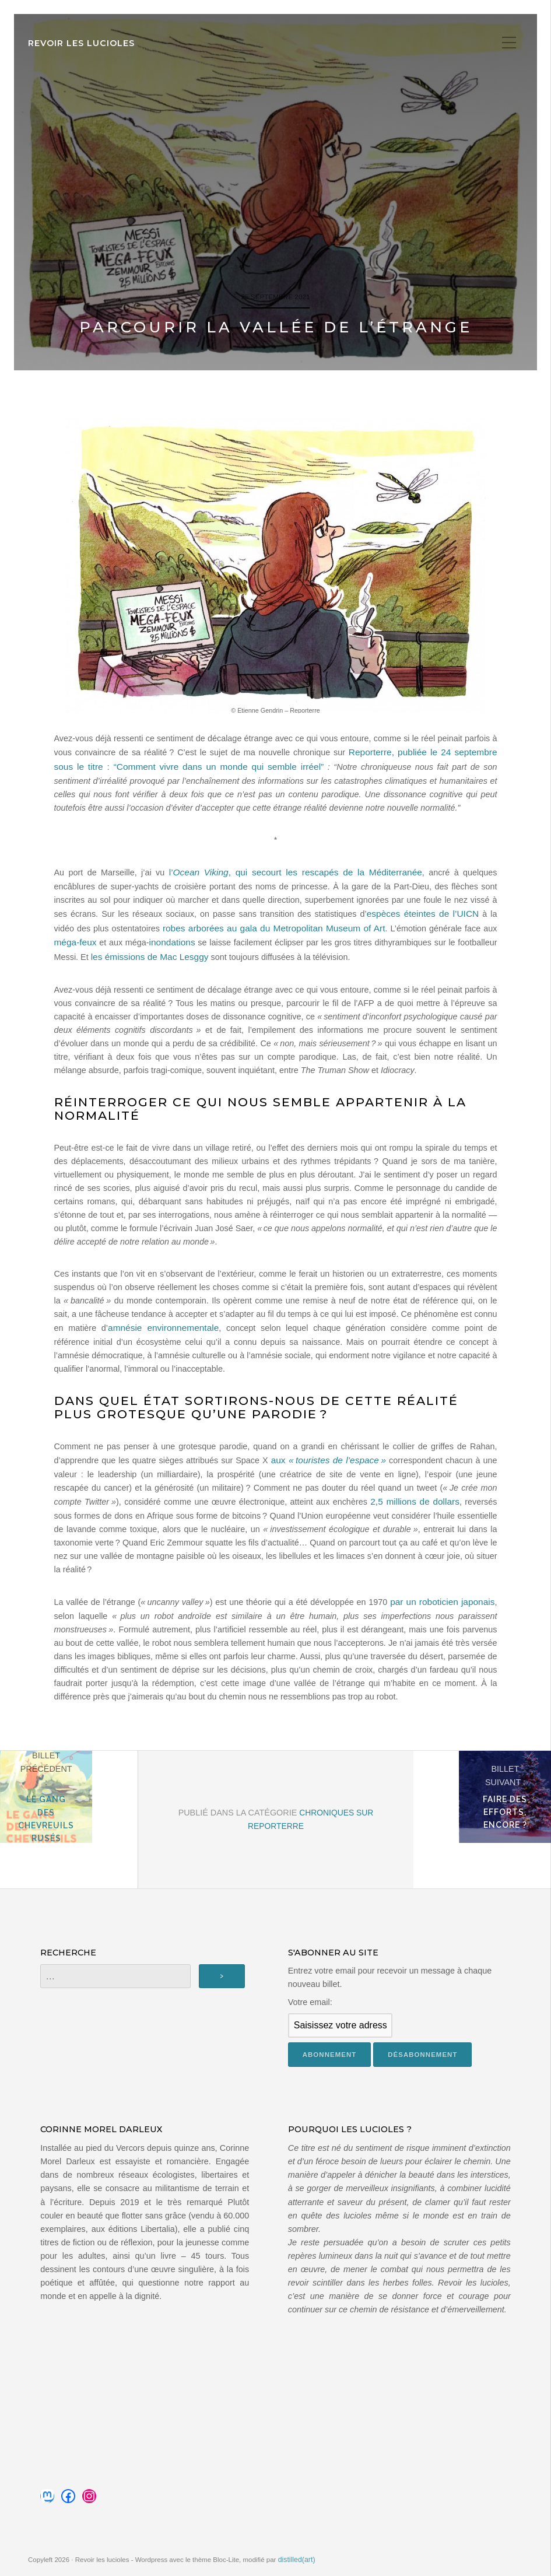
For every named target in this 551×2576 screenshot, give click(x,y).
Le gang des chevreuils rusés (69, 1825)
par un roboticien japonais (445, 1599)
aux (329, 1459)
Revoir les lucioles (81, 43)
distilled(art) (295, 2556)
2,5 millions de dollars (417, 1500)
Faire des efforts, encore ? (482, 1825)
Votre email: (310, 1999)
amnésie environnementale (153, 1328)
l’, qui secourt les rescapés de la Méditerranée (271, 877)
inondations (99, 944)
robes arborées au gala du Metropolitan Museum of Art (209, 931)
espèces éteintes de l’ (362, 918)
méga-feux (450, 931)
